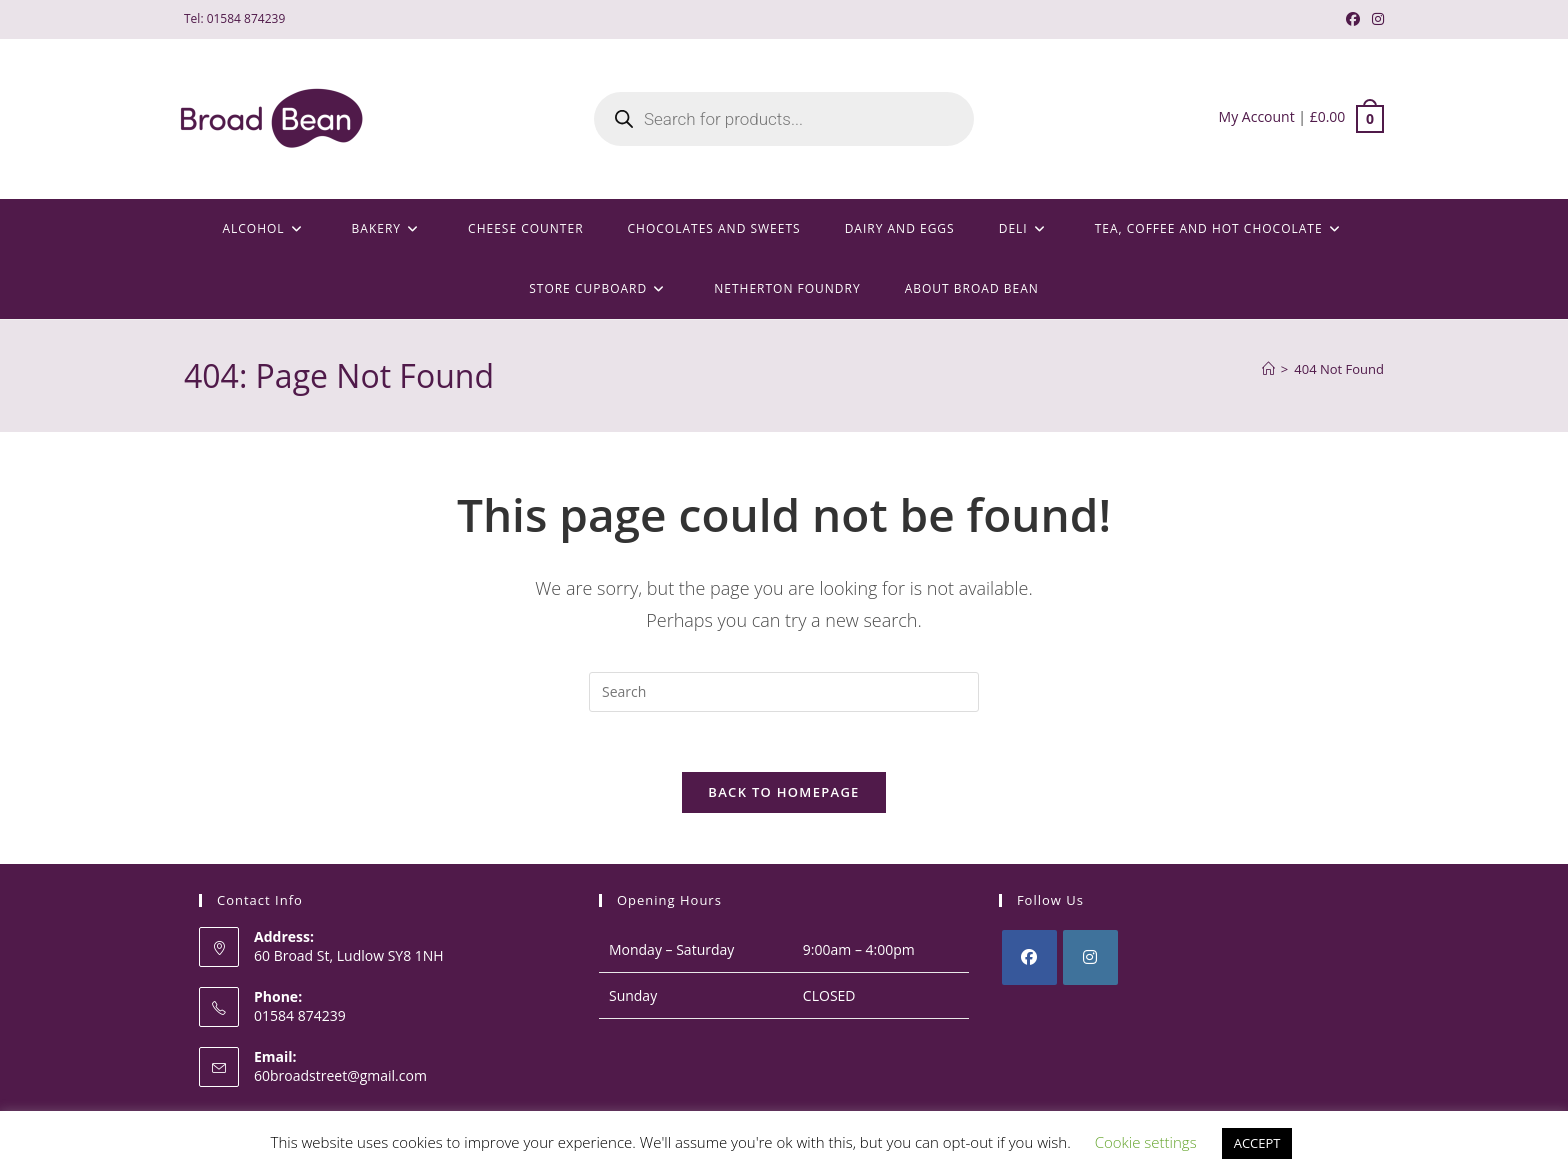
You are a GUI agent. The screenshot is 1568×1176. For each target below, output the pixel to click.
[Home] (1268, 369)
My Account (1257, 116)
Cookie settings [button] (1146, 1142)
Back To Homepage (783, 793)
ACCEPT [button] (1257, 1143)
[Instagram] (1090, 958)
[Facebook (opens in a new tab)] (1353, 19)
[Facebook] (1029, 958)
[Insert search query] (784, 692)
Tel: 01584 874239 (234, 18)
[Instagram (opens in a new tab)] (1375, 19)
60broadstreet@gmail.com (340, 1075)
